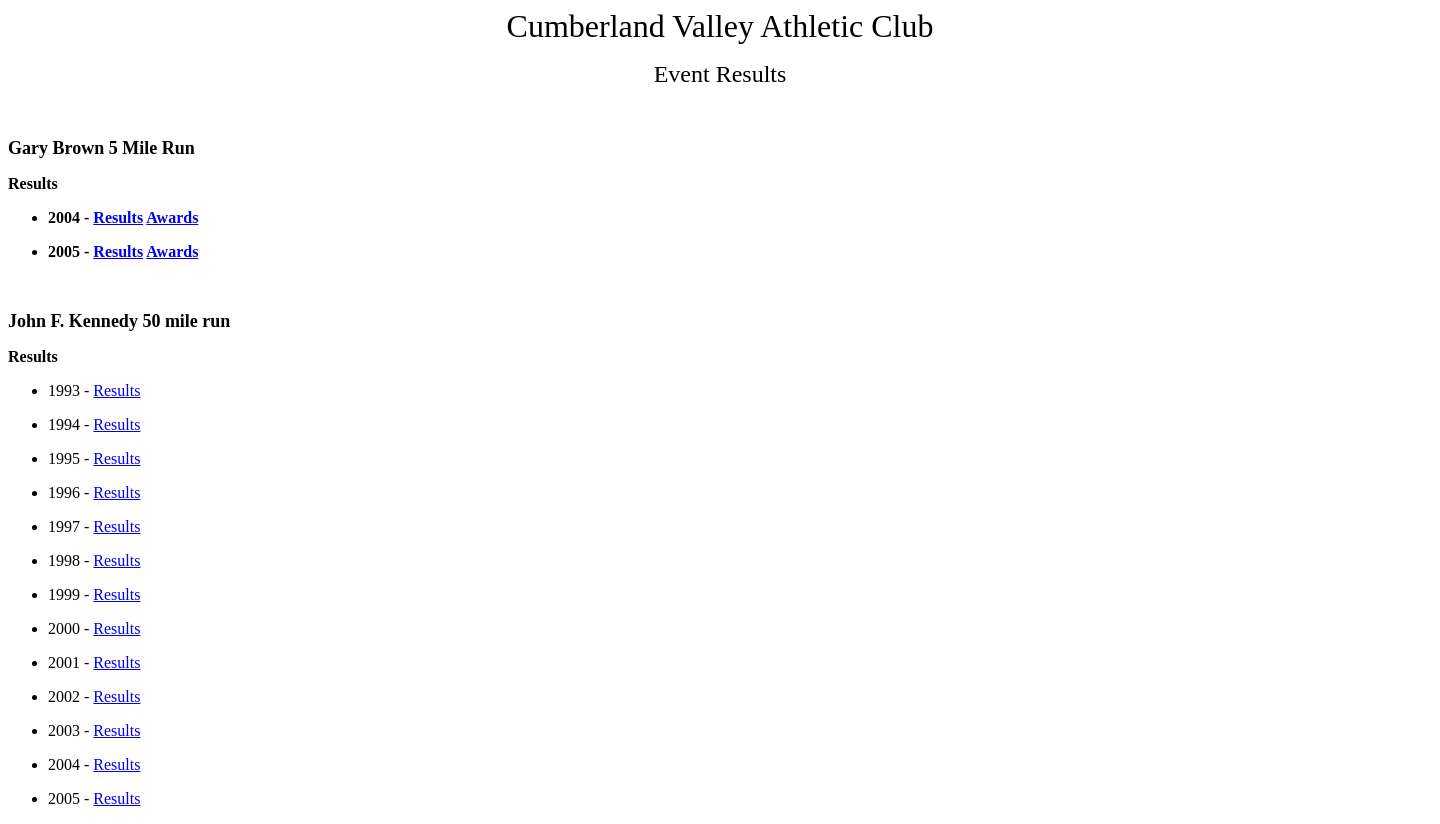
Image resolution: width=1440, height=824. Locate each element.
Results (118, 217)
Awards (172, 217)
